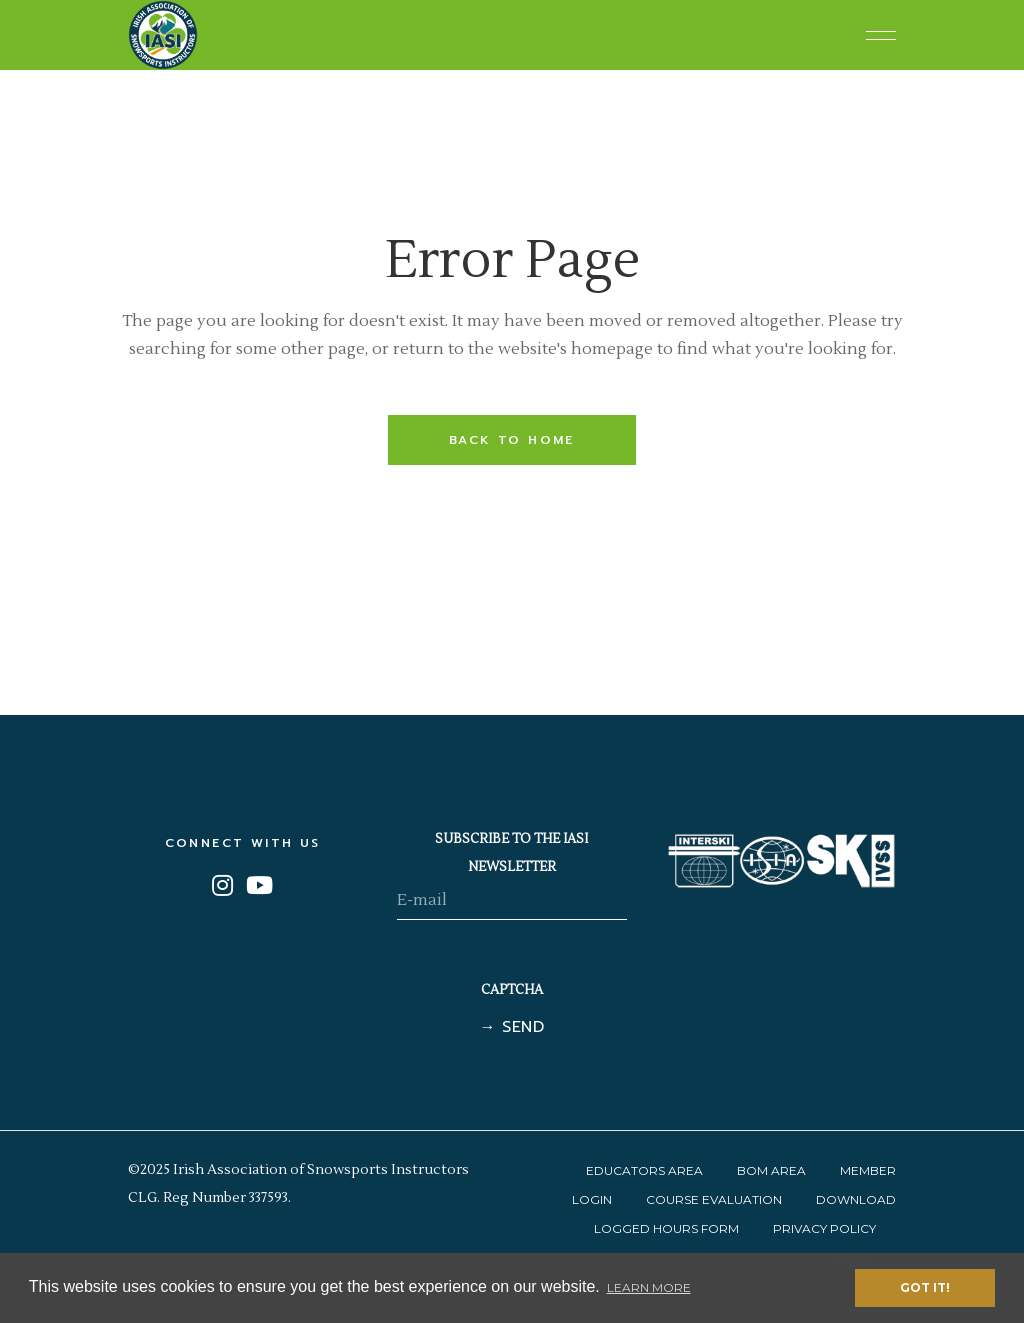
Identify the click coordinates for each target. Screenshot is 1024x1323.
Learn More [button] (649, 1287)
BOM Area (771, 1170)
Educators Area (644, 1170)
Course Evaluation (714, 1199)
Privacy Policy (824, 1228)
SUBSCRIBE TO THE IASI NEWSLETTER (511, 853)
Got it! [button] (925, 1287)
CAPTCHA (512, 990)
